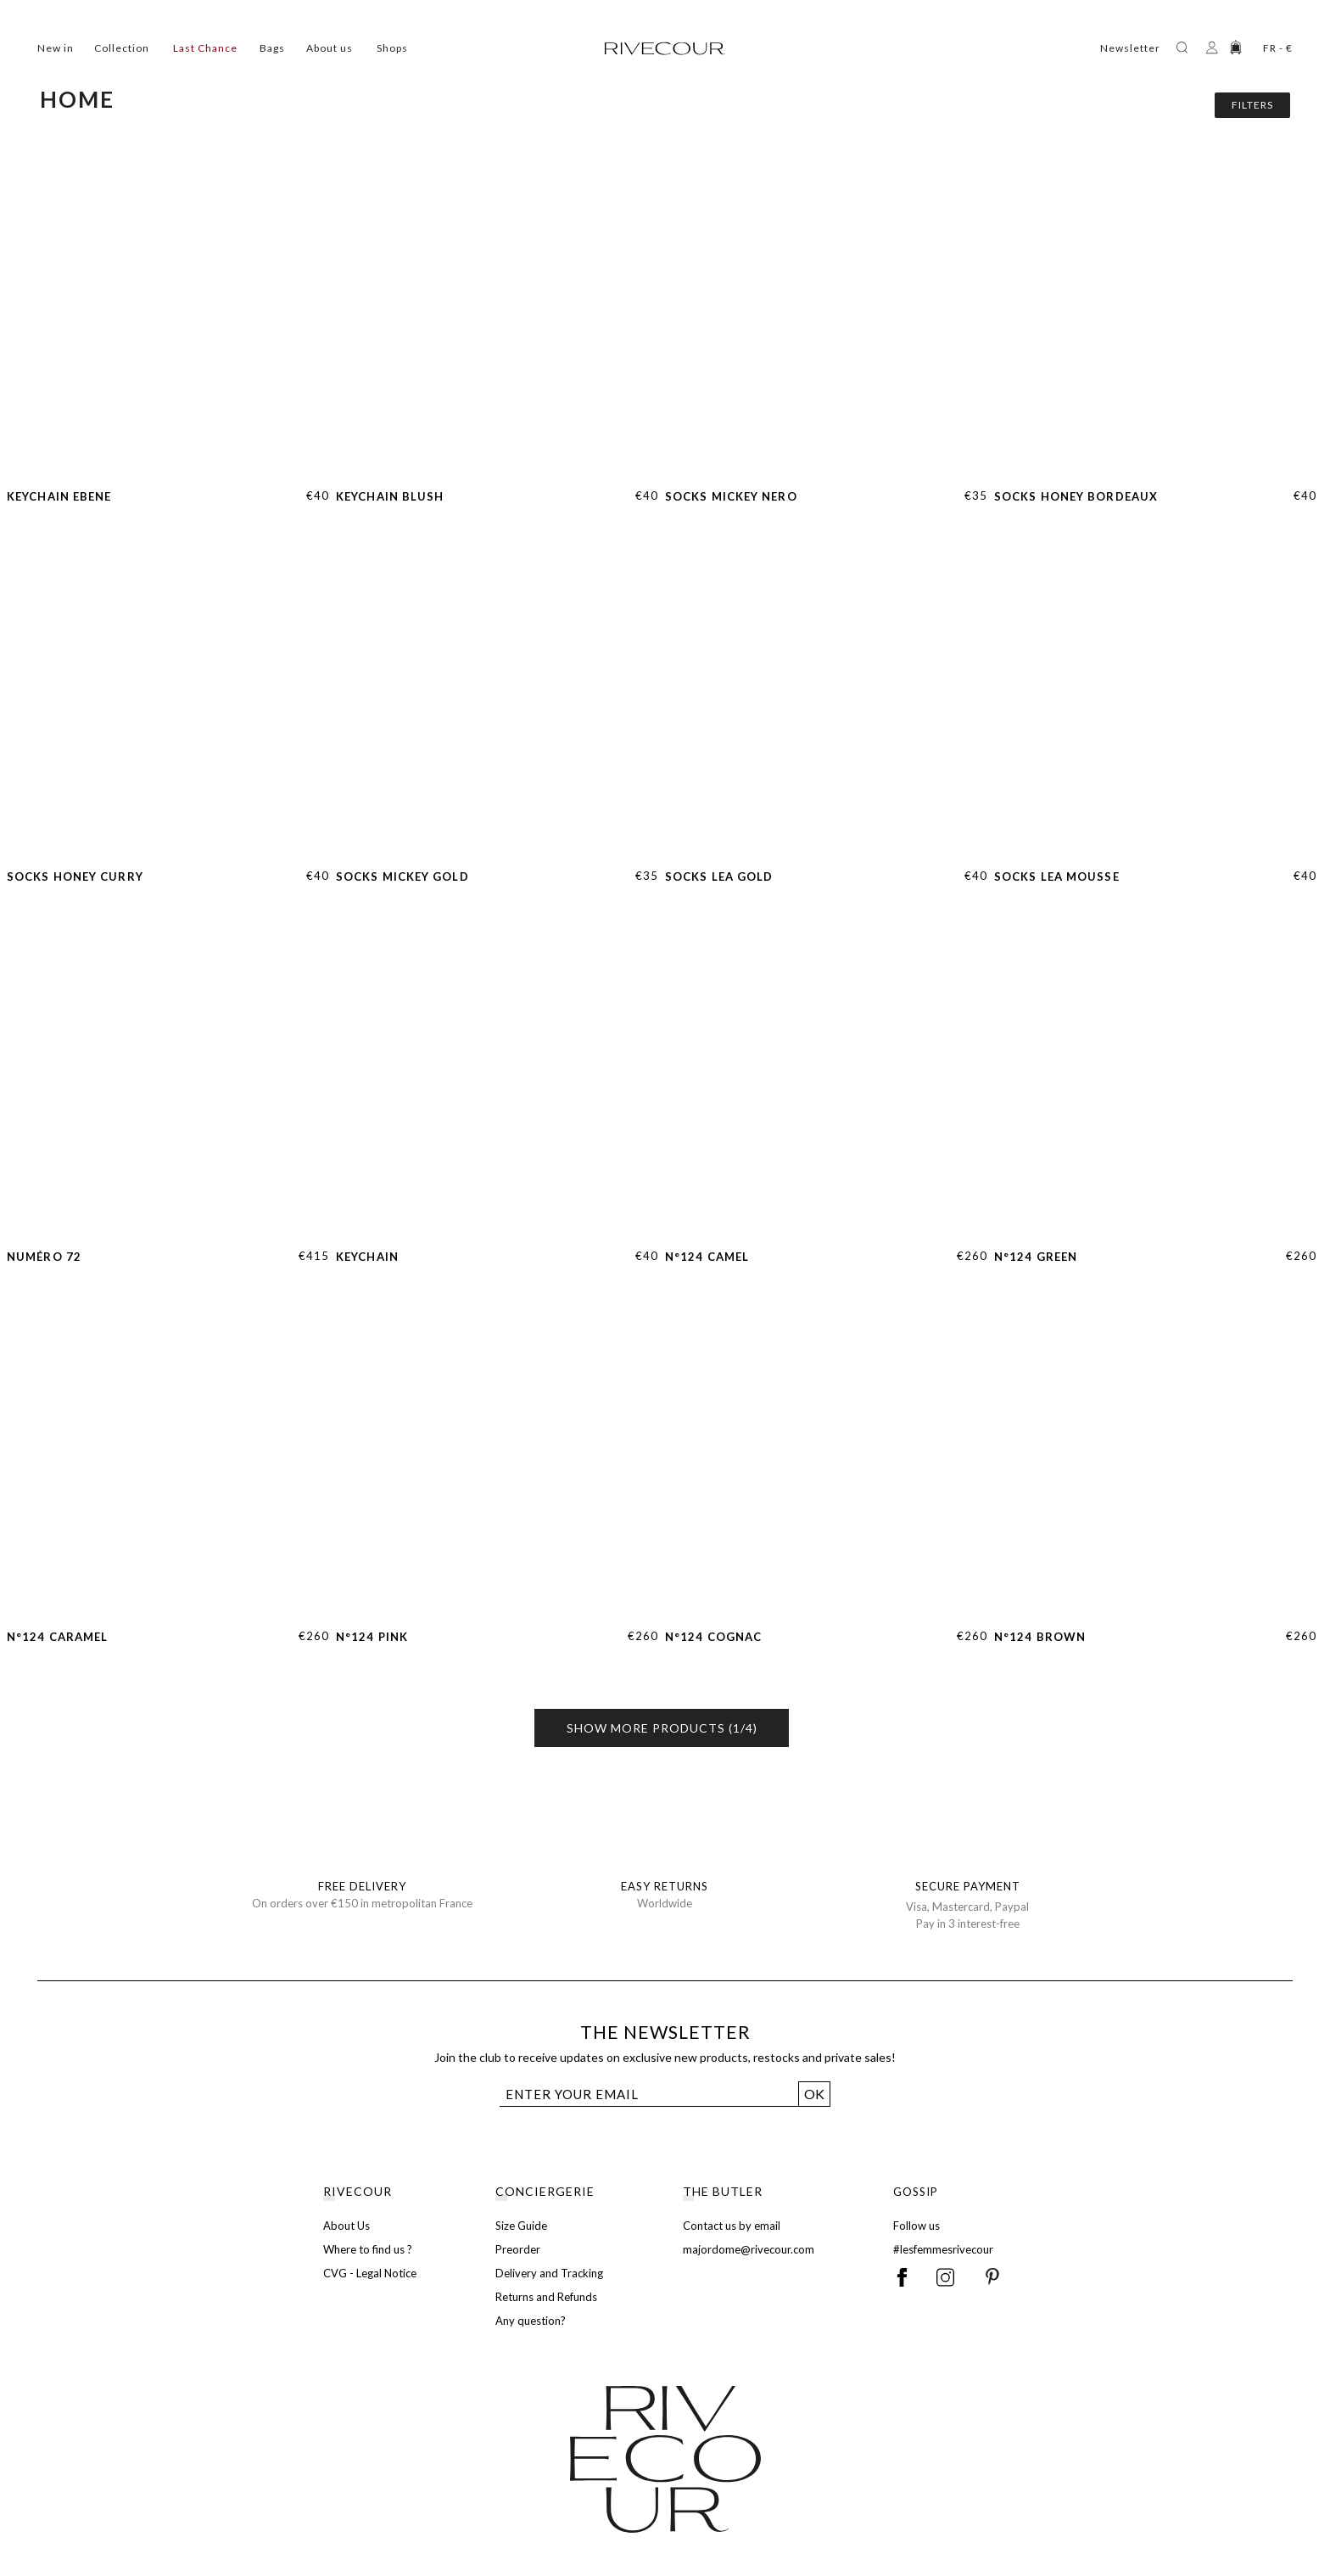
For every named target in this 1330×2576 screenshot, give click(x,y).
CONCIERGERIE (545, 2191)
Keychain (367, 1256)
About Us (346, 2225)
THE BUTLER (723, 2191)
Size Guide (521, 2225)
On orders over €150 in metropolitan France (362, 1903)
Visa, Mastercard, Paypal (967, 1906)
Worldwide (664, 1903)
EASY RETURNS (664, 1886)
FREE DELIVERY (362, 1886)
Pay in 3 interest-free (968, 1923)
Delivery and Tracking (549, 2273)
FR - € (1278, 48)
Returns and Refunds (546, 2297)
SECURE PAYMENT (967, 1886)
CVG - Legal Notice (369, 2273)
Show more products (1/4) (662, 1728)
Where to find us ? (367, 2249)
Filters (1252, 104)
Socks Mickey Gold (402, 876)
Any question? (530, 2320)
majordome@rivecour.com (748, 2249)
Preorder (517, 2249)
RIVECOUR (357, 2191)
